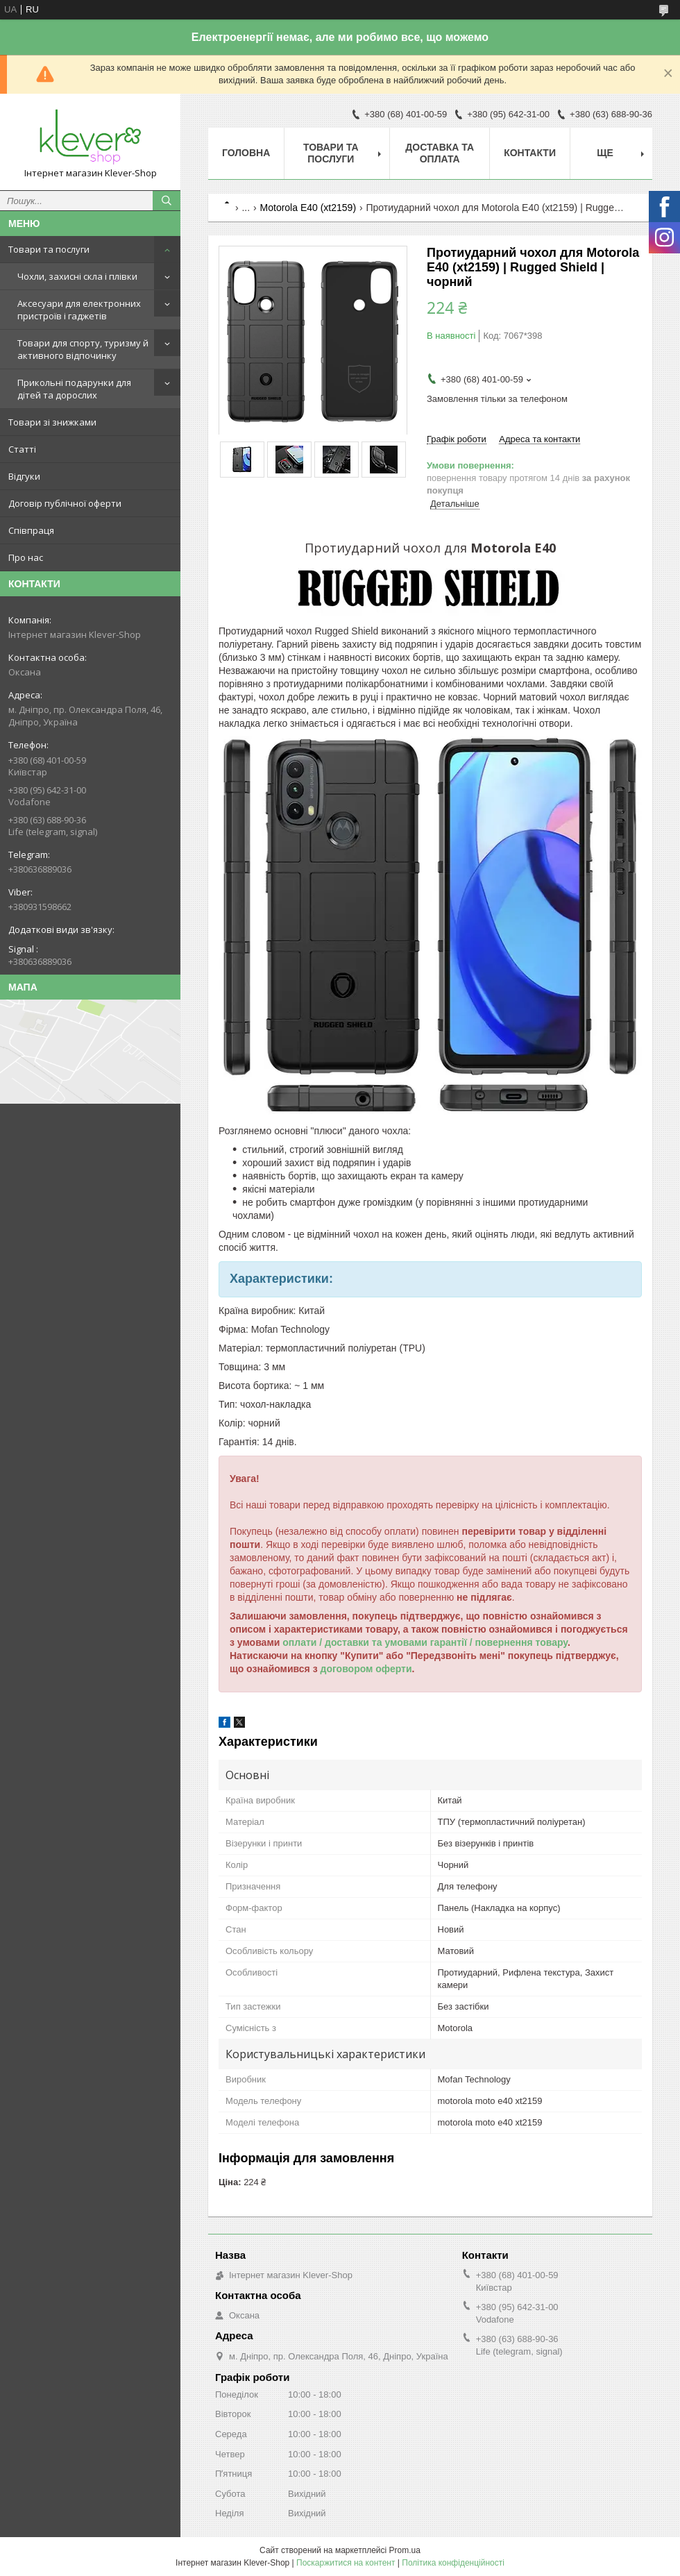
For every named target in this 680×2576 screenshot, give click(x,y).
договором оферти (366, 1668)
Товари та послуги (49, 249)
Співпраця (31, 530)
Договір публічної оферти (64, 503)
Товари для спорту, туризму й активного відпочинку (82, 349)
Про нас (25, 557)
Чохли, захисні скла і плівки (77, 276)
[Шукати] (166, 200)
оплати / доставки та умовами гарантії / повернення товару (425, 1642)
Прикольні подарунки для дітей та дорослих (74, 388)
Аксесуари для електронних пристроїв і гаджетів (79, 309)
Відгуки (24, 476)
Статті (22, 449)
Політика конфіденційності (453, 2563)
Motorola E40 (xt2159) (308, 207)
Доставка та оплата (439, 153)
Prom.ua (404, 2550)
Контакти (530, 152)
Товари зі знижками (52, 422)
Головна (246, 152)
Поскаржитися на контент (345, 2563)
